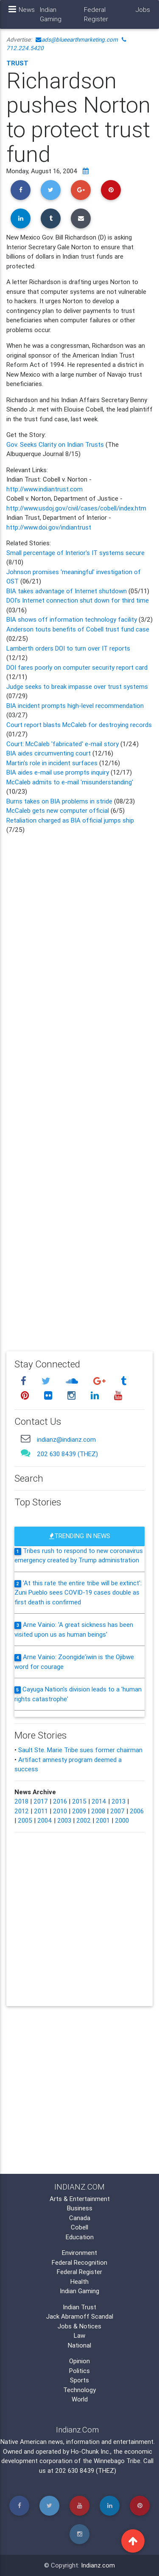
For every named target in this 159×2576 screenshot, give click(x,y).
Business (79, 2208)
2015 (79, 1801)
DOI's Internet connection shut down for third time (77, 600)
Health (79, 2281)
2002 (83, 1820)
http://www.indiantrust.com (44, 489)
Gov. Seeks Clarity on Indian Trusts (56, 444)
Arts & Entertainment (80, 2199)
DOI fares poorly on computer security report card (77, 667)
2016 (60, 1801)
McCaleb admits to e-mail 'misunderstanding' (69, 782)
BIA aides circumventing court (49, 753)
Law (79, 2335)
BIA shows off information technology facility (71, 619)
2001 (103, 1820)
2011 (41, 1811)
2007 (117, 1811)
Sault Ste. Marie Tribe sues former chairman (80, 1750)
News (27, 10)
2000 (122, 1820)
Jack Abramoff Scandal (79, 2316)
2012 (21, 1811)
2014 (99, 1801)
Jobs (143, 10)
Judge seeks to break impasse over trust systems (77, 686)
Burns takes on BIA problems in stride (59, 801)
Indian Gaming (50, 14)
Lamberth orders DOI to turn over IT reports (68, 648)
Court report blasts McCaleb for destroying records (79, 725)
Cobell (79, 2227)
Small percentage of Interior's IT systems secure (75, 553)
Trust (17, 63)
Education (80, 2237)
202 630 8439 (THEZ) (67, 1454)
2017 (40, 1801)
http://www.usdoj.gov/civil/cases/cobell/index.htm (76, 508)
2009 (79, 1811)
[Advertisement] (79, 1087)
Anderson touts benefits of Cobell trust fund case (77, 629)
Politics (79, 2371)
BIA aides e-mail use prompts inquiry (58, 772)
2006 (137, 1811)
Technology (79, 2390)
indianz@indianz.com (66, 1439)
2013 (119, 1801)
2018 (21, 1801)
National (79, 2345)
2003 (64, 1820)
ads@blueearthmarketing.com (77, 39)
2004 (44, 1820)
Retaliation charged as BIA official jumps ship (70, 820)
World (80, 2399)
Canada (79, 2218)
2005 (25, 1820)
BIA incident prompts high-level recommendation (75, 706)
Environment (79, 2253)
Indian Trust (79, 2307)
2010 (60, 1811)
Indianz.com (98, 2565)
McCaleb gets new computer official (58, 810)
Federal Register (96, 14)
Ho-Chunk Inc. (90, 2451)
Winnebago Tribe (117, 2461)
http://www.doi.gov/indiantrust (48, 527)
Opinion (79, 2361)
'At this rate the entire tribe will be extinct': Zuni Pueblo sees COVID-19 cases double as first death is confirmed (78, 1592)
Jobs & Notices (79, 2326)
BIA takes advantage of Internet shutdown (66, 591)
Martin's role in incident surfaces (52, 763)
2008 (98, 1811)
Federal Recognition (79, 2262)
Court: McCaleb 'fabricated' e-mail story (63, 744)
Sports (79, 2380)
